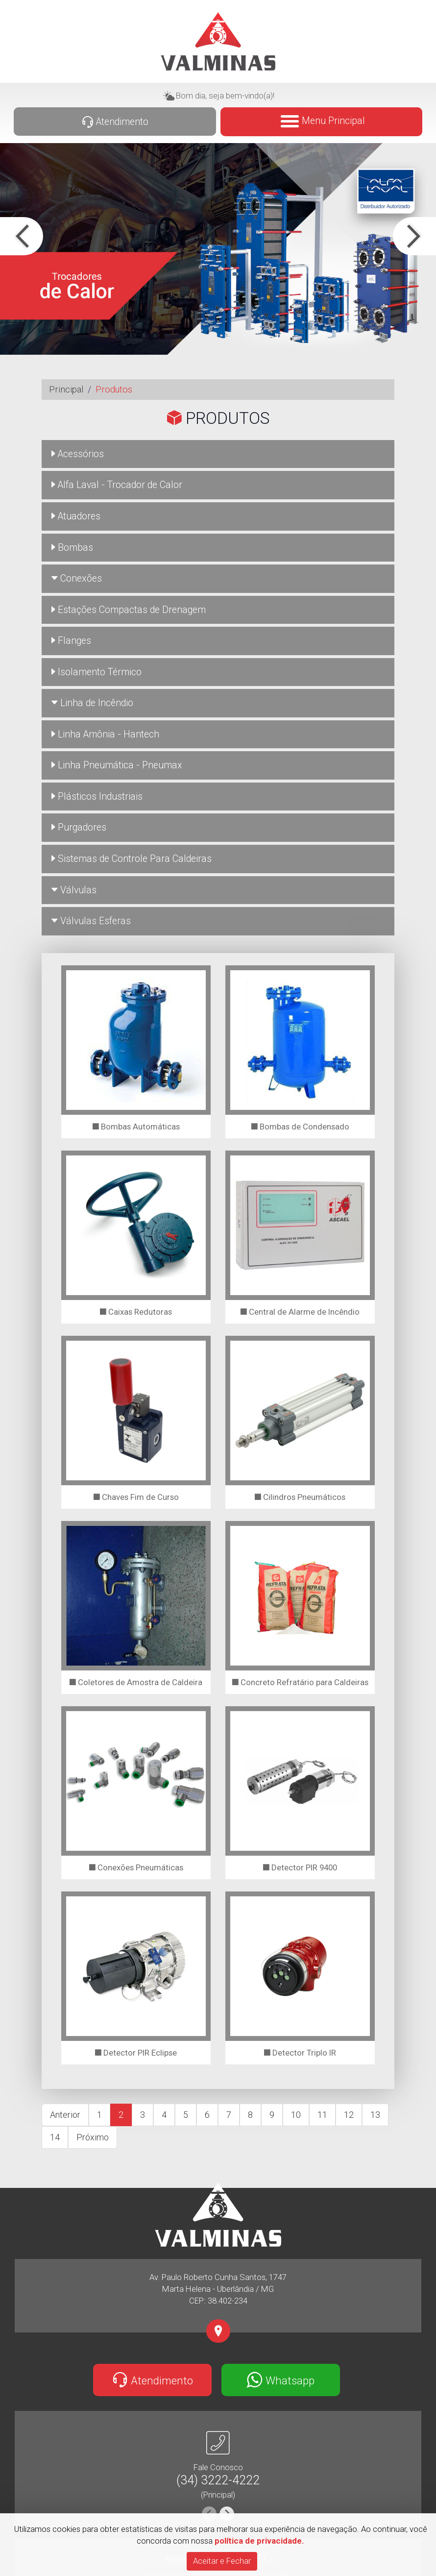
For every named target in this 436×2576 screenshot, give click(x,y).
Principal (66, 389)
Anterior (65, 2115)
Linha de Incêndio (92, 703)
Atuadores (75, 516)
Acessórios (77, 454)
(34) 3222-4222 (218, 2480)
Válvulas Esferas (91, 921)
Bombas (72, 547)
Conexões (76, 578)
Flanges (71, 640)
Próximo (92, 2137)
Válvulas (74, 890)
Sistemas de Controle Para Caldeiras (131, 858)
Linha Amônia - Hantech (105, 734)
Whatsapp (280, 2380)
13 (375, 2115)
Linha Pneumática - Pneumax (116, 765)
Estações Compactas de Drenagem (128, 609)
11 (322, 2115)
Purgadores (78, 827)
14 (55, 2137)
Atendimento (114, 122)
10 (296, 2115)
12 (349, 2115)
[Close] (222, 2561)
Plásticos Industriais (97, 796)
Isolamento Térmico (96, 672)
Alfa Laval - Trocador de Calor (116, 485)
